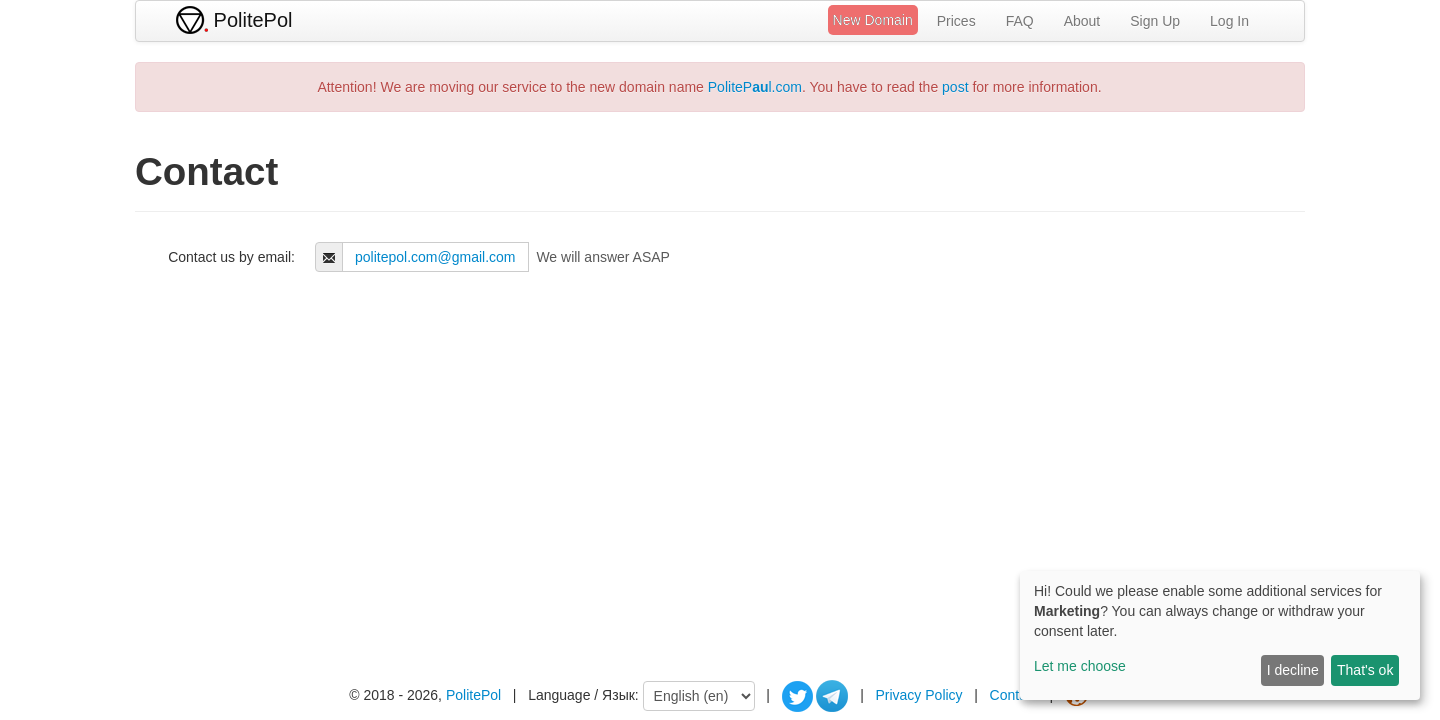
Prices (956, 21)
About (1082, 21)
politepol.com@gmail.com (435, 257)
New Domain (873, 20)
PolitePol (473, 695)
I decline (1293, 670)
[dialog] (1220, 635)
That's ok (1365, 670)
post (955, 87)
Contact (1014, 695)
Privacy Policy (918, 695)
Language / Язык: (583, 695)
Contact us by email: (231, 257)
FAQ (1020, 21)
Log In (1229, 21)
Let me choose (1080, 666)
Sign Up (1155, 21)
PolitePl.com (755, 87)
